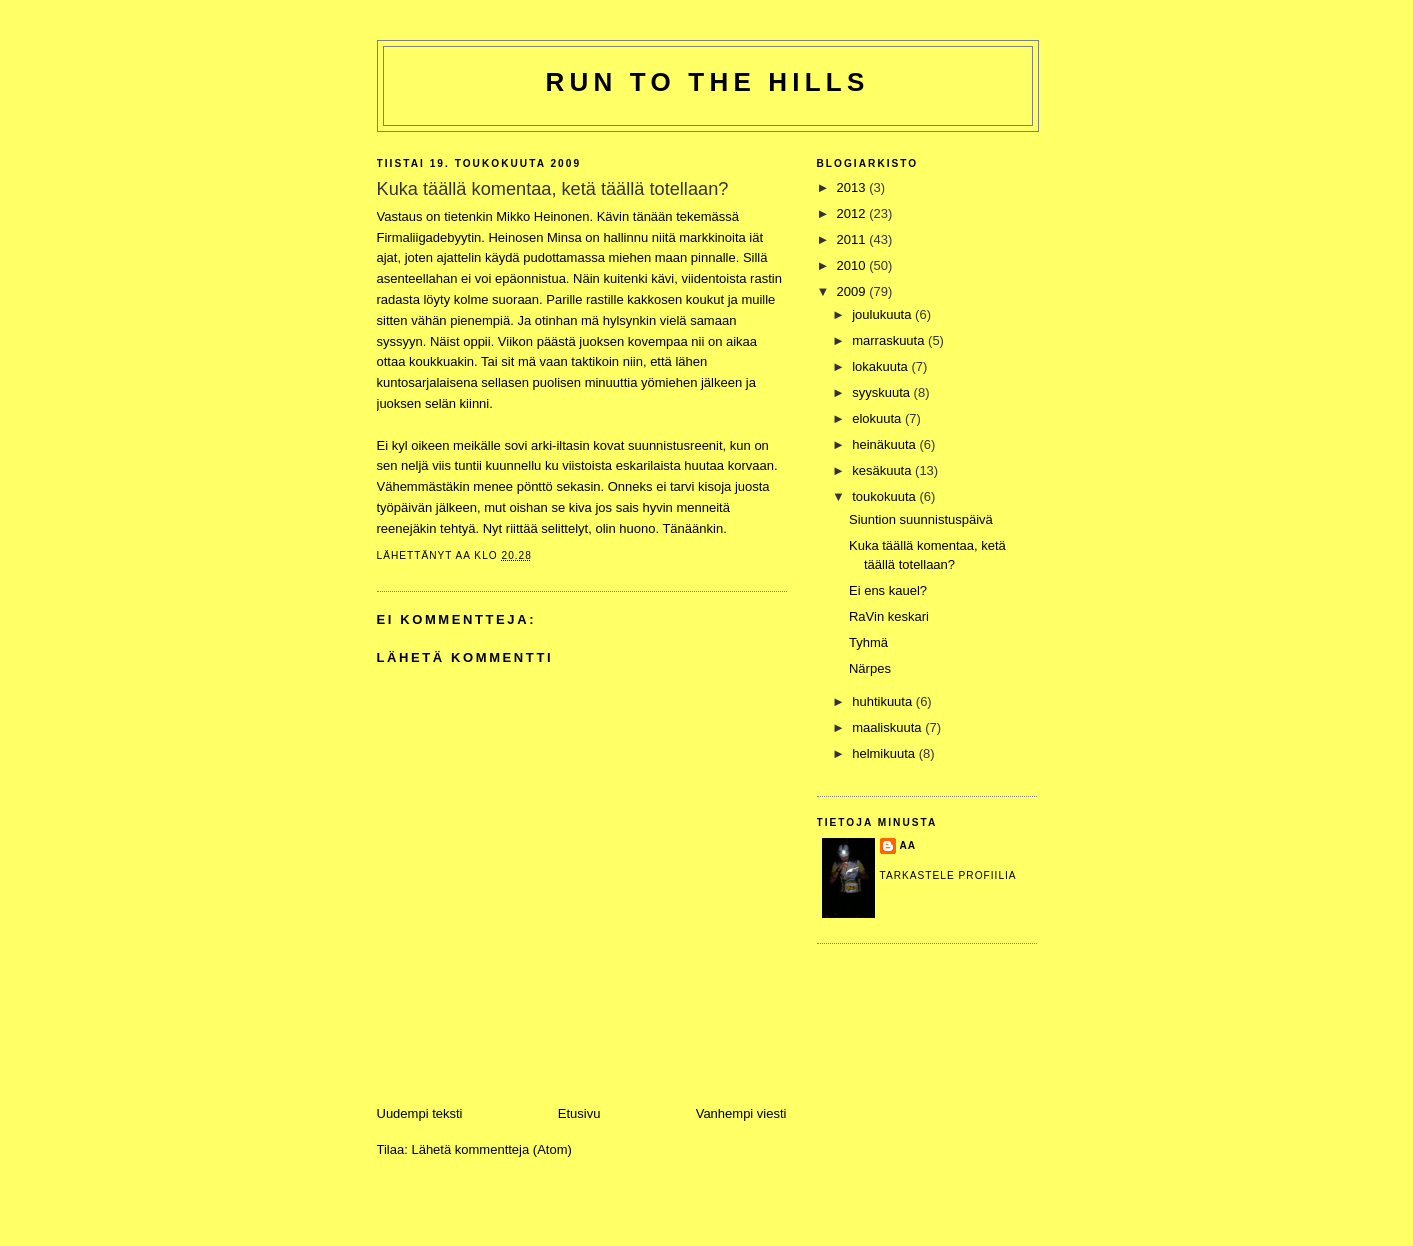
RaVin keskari (889, 616)
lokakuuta (881, 366)
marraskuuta (890, 340)
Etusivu (579, 1113)
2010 (853, 265)
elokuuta (878, 418)
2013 (853, 187)
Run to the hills (708, 82)
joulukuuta (883, 314)
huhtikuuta (884, 701)
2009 (853, 291)
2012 (853, 213)
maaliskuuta (888, 727)
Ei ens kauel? (888, 590)
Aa (908, 845)
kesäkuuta (883, 470)
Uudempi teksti (420, 1113)
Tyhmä (868, 642)
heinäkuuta (885, 444)
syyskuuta (882, 392)
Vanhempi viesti (741, 1113)
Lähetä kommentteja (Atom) (491, 1149)
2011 (853, 239)
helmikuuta (885, 753)
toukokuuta (885, 496)
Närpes (870, 668)
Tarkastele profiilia (948, 875)
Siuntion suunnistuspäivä (921, 519)
